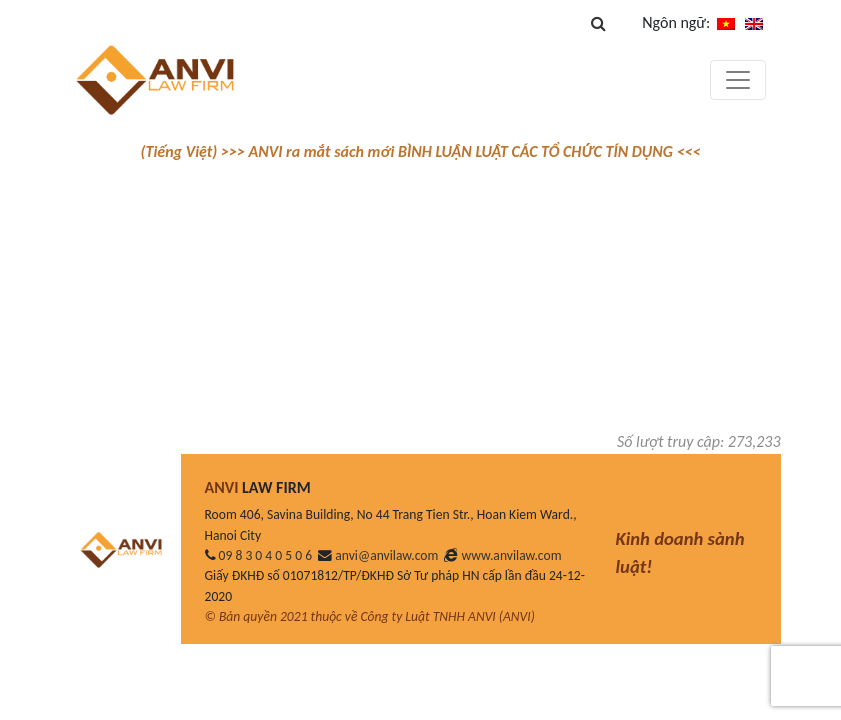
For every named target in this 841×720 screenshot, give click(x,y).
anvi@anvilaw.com (386, 555)
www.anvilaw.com (512, 555)
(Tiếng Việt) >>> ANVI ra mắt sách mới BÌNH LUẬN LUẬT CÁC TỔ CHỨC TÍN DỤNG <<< (420, 151)
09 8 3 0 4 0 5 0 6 (265, 555)
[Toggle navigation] (738, 80)
